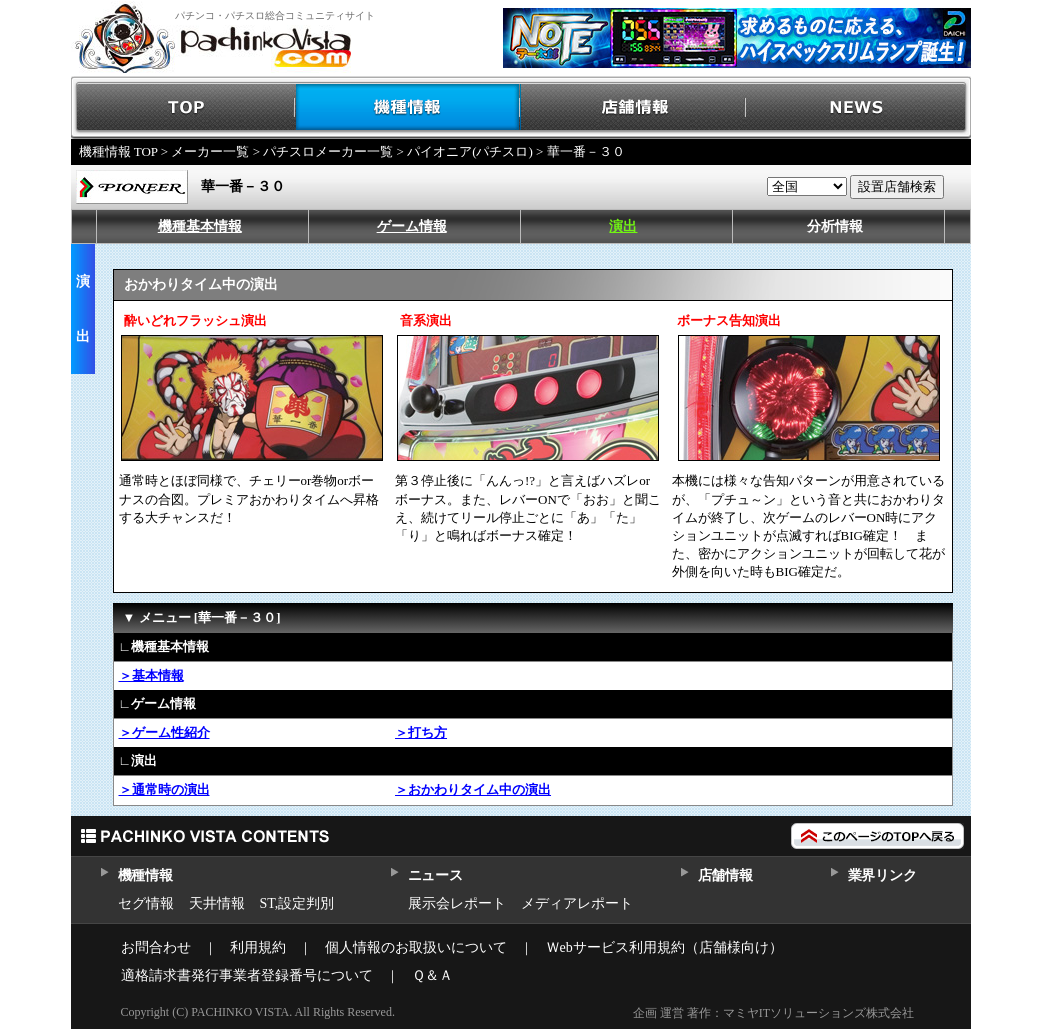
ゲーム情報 (412, 226)
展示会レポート (457, 903)
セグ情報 (146, 903)
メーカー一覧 (210, 151)
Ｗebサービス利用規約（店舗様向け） (664, 947)
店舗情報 (633, 107)
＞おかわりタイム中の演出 (473, 789)
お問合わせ (156, 947)
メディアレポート (577, 903)
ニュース (435, 875)
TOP (183, 107)
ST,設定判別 (297, 903)
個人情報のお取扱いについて (416, 947)
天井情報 (217, 903)
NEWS (858, 107)
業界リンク (882, 875)
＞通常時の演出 (164, 789)
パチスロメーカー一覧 (328, 151)
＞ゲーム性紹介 (164, 732)
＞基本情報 (151, 675)
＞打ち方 (421, 732)
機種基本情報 (200, 226)
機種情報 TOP (118, 151)
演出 (623, 226)
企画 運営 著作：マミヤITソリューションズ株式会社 (773, 1013)
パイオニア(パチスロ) (470, 151)
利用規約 (258, 947)
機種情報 (408, 107)
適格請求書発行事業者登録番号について (247, 975)
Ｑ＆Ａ (432, 975)
